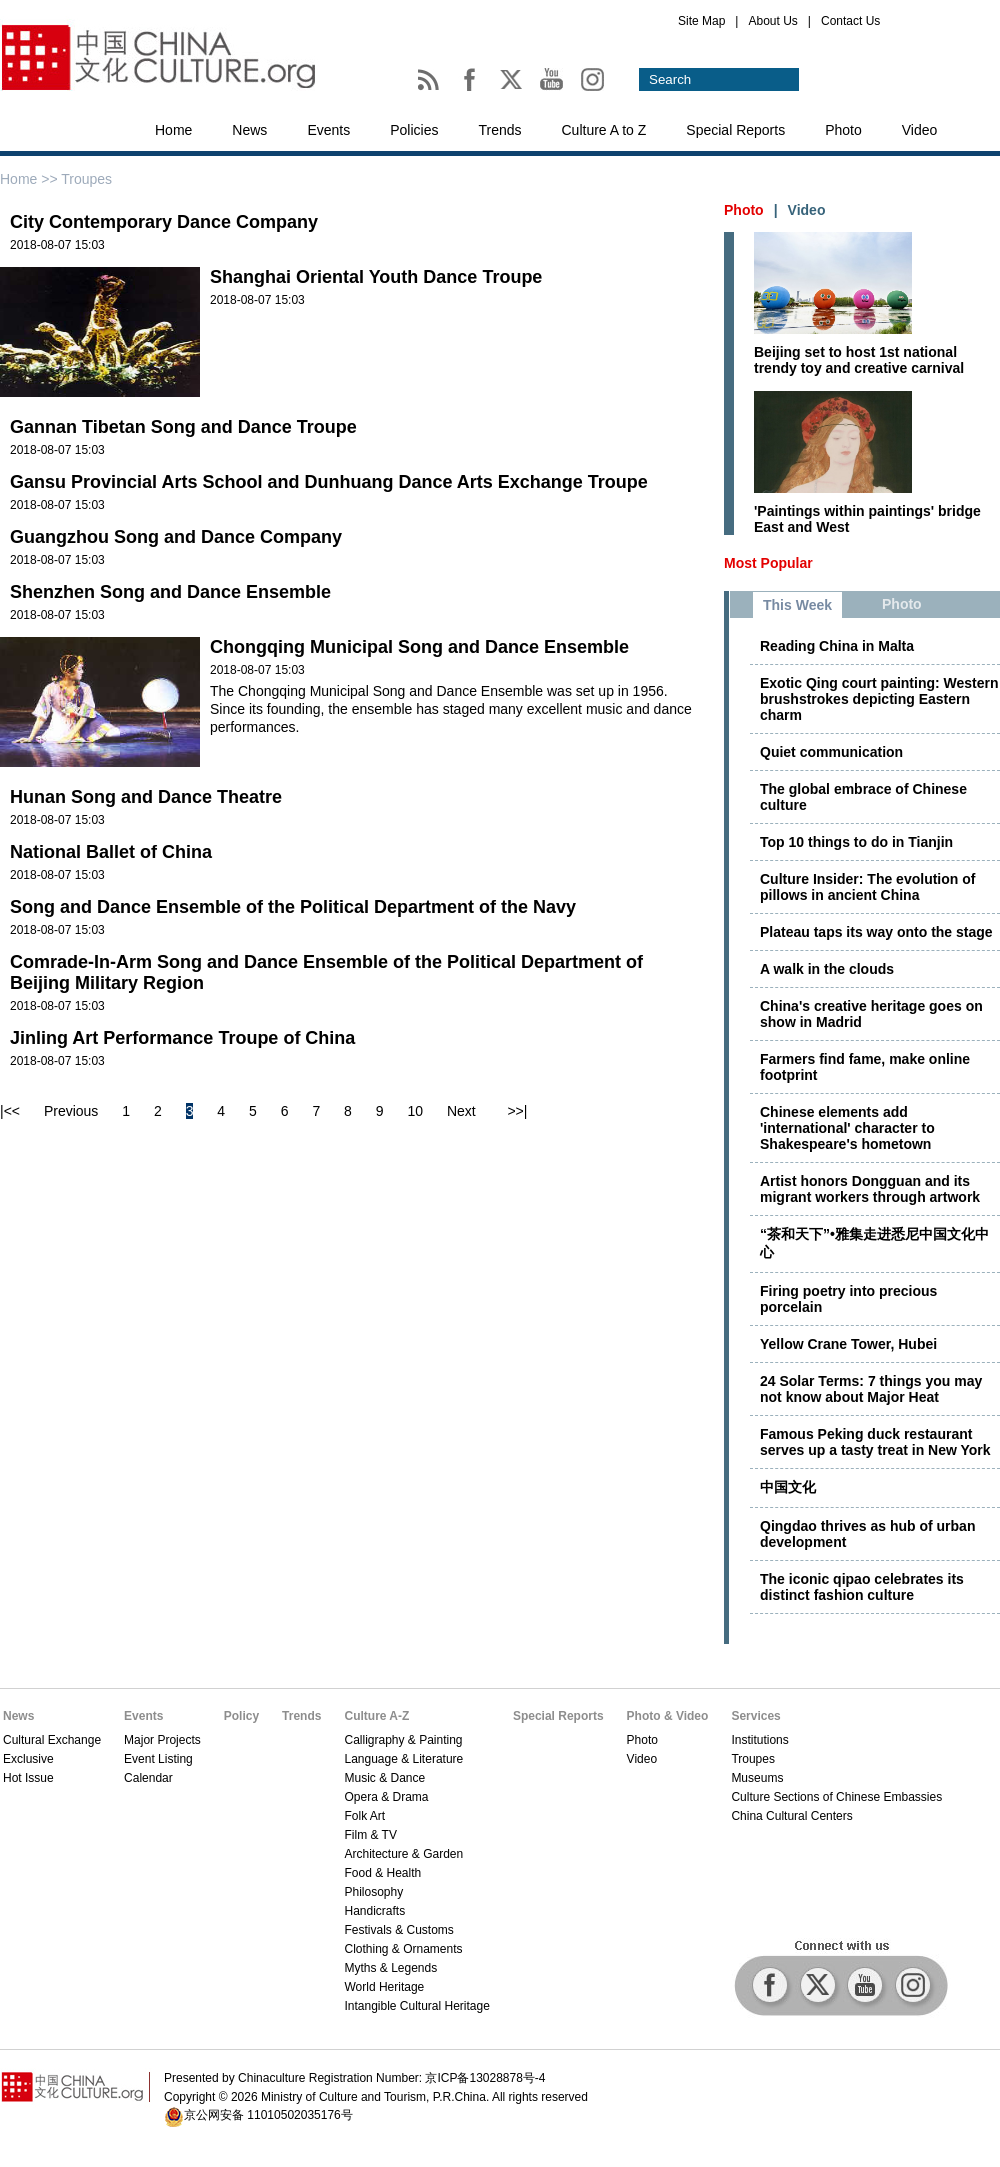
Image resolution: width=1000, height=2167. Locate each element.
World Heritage (384, 1987)
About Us (772, 21)
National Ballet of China (111, 852)
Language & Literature (403, 1759)
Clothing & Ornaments (403, 1949)
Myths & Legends (390, 1968)
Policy (241, 1716)
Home (173, 130)
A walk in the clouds (827, 969)
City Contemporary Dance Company (164, 222)
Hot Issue (28, 1778)
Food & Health (382, 1873)
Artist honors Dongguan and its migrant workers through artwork (870, 1189)
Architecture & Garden (403, 1854)
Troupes (753, 1759)
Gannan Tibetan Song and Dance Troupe (183, 427)
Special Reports (735, 130)
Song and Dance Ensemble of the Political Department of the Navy (293, 907)
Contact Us (850, 21)
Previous (71, 1111)
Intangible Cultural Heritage (416, 2006)
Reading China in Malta (837, 646)
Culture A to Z (604, 130)
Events (328, 130)
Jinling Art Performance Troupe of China (182, 1038)
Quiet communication (831, 752)
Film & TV (370, 1835)
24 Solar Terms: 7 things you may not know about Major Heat (871, 1389)
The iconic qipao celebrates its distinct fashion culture (862, 1587)
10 (415, 1111)
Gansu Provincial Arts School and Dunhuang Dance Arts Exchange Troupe (329, 482)
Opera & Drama (386, 1797)
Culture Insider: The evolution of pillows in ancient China (867, 887)
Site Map (701, 21)
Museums (757, 1778)
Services (755, 1716)
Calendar (148, 1778)
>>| (517, 1111)
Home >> (30, 179)
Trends (499, 130)
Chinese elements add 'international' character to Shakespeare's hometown (847, 1128)
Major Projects (162, 1740)
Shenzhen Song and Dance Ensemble (170, 592)
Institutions (759, 1740)
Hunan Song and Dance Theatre (146, 797)
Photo (843, 130)
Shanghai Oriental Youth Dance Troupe (376, 277)
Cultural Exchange (52, 1740)
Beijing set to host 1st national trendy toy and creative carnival (859, 360)
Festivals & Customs (398, 1930)
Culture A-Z (376, 1716)
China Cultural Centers (791, 1816)
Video (920, 130)
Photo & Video (668, 1716)
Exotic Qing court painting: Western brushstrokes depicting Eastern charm (879, 699)
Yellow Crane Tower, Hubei (848, 1344)
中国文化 (788, 1487)
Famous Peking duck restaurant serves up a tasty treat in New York (875, 1442)
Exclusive (28, 1759)
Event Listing (158, 1759)
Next (461, 1111)
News (249, 130)
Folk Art (364, 1816)
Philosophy (373, 1892)
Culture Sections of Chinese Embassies (836, 1797)
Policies (414, 130)
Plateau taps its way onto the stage (876, 932)
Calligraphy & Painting (403, 1740)
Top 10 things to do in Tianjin (856, 842)
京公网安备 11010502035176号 (268, 2115)
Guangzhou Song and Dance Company (176, 537)
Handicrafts (374, 1911)
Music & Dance (384, 1778)
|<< (10, 1111)
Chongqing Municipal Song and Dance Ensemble (419, 647)
